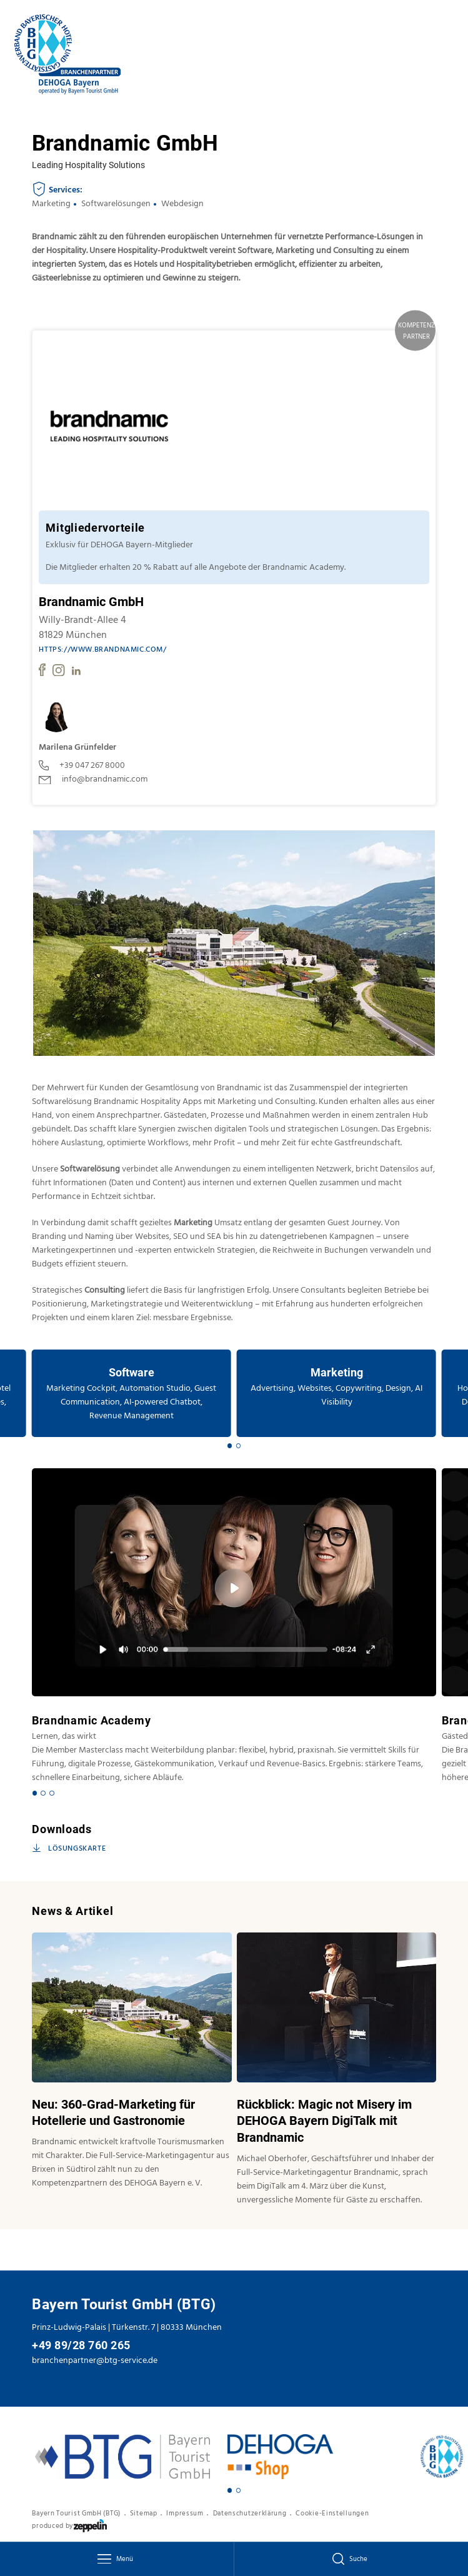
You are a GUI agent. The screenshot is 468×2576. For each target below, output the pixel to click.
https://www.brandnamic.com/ (102, 649)
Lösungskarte (69, 1848)
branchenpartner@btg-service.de (94, 2360)
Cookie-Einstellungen (332, 2513)
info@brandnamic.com (93, 779)
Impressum (184, 2513)
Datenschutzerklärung (250, 2513)
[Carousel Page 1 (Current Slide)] (229, 1445)
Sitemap (143, 2513)
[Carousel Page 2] (238, 1445)
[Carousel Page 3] (51, 1793)
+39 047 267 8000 (82, 765)
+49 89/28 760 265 (81, 2345)
